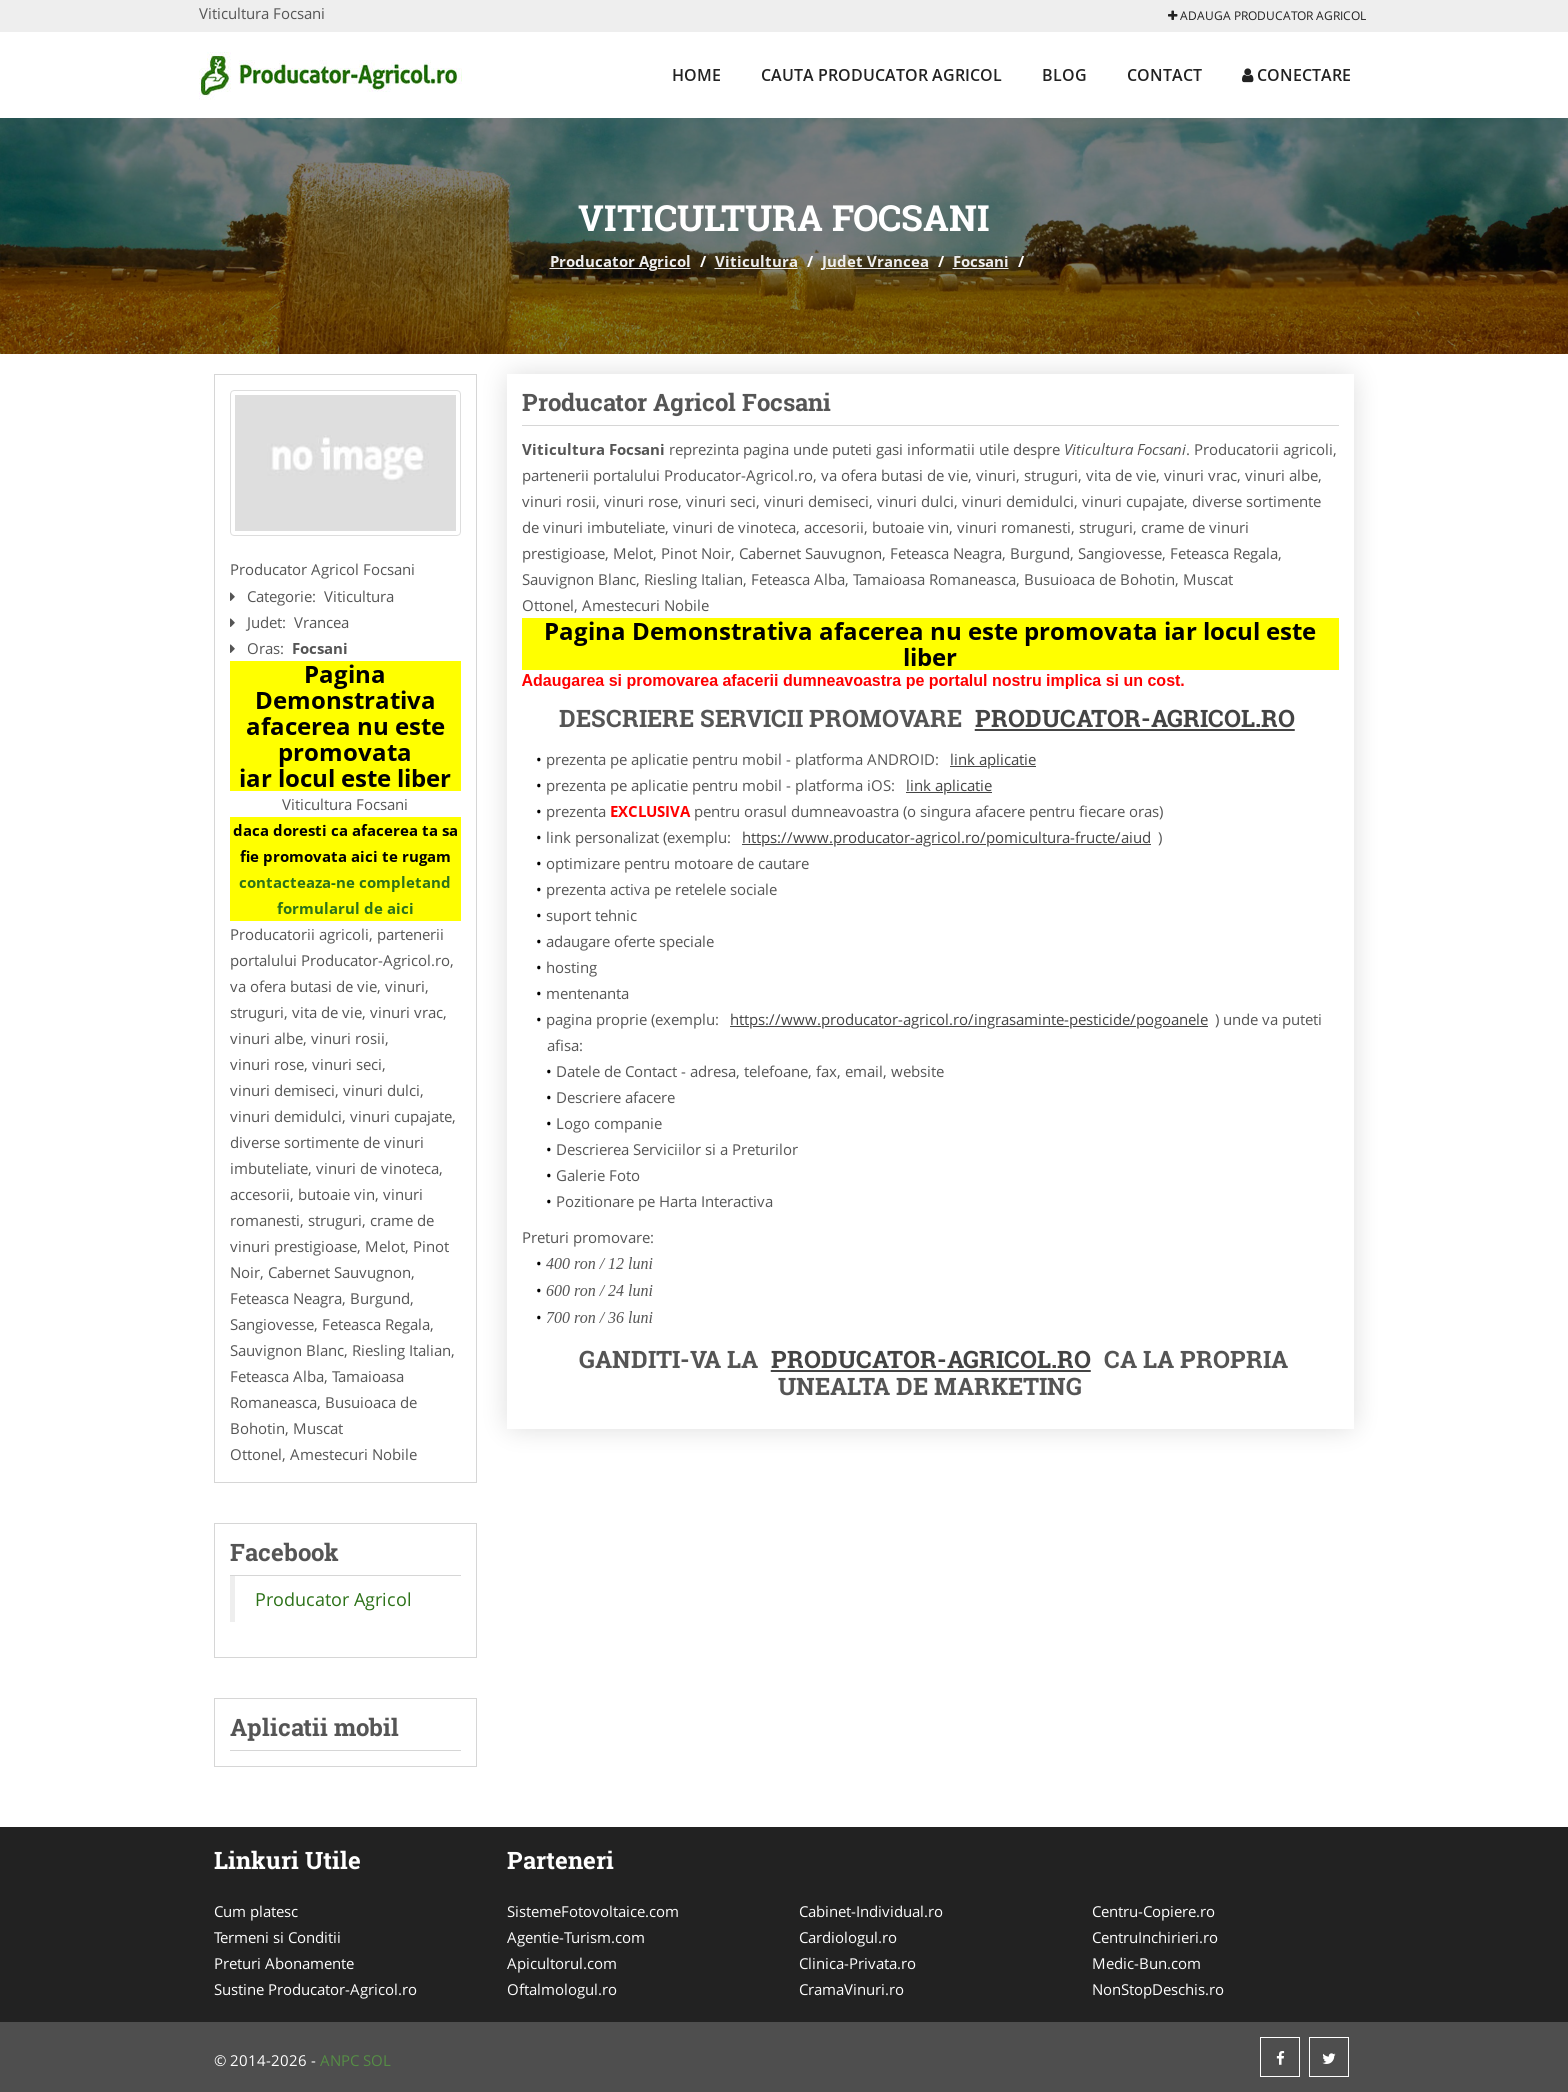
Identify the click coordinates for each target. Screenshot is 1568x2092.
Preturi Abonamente (284, 1963)
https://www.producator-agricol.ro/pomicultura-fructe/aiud (946, 837)
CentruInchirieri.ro (1155, 1937)
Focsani (981, 261)
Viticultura (756, 261)
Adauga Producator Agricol (1267, 15)
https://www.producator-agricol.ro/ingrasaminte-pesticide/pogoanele (969, 1019)
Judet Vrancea (875, 261)
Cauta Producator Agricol (881, 75)
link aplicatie (993, 759)
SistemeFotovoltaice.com (593, 1911)
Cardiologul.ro (848, 1937)
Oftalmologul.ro (562, 1989)
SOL (377, 2060)
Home (696, 75)
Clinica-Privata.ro (857, 1963)
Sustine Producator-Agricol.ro (315, 1989)
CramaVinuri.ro (851, 1989)
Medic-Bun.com (1146, 1963)
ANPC (339, 2060)
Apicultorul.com (562, 1963)
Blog (1064, 75)
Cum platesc (256, 1911)
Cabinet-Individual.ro (871, 1911)
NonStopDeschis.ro (1158, 1989)
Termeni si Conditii (277, 1937)
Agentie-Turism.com (576, 1937)
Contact (1164, 75)
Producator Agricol (620, 261)
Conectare (1296, 75)
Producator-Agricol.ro (1135, 718)
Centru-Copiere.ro (1153, 1911)
